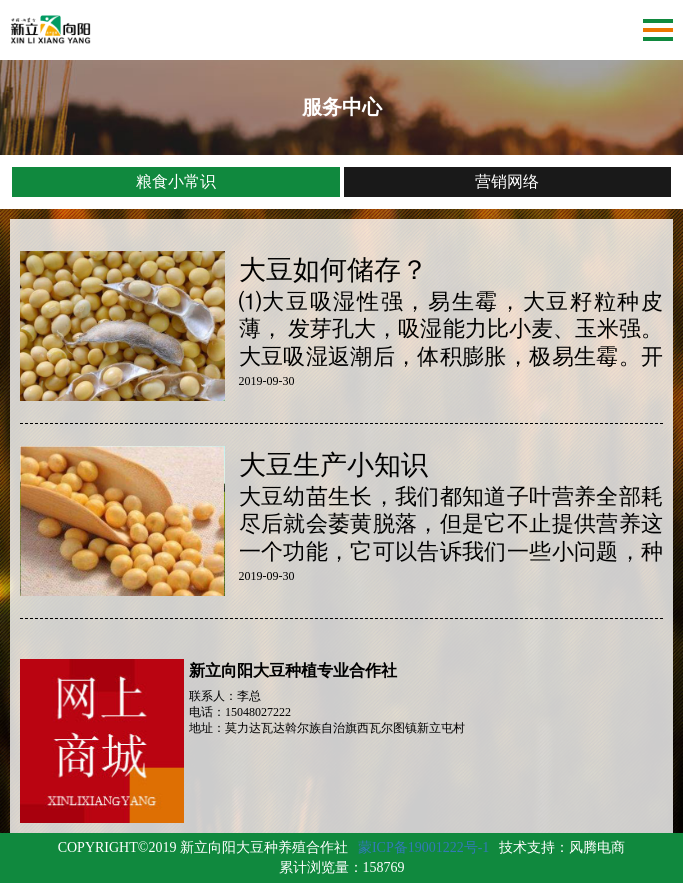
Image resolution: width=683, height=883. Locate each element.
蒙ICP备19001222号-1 (423, 847)
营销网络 (507, 181)
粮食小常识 (176, 181)
